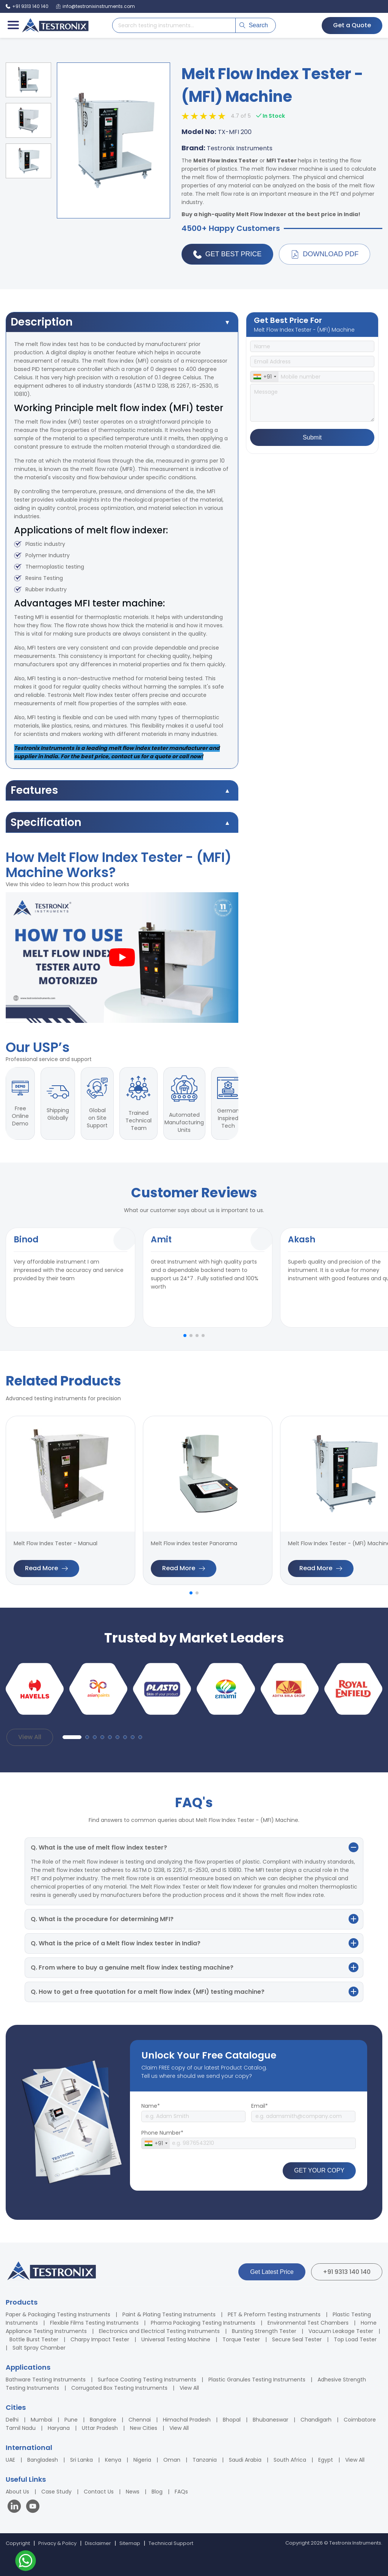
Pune (71, 2419)
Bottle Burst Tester (33, 2339)
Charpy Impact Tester (99, 2339)
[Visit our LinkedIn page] (16, 2507)
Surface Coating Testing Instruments (147, 2379)
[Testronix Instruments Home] (55, 25)
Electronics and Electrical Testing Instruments (159, 2331)
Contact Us (99, 2491)
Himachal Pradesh (187, 2419)
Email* (259, 2106)
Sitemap (129, 2543)
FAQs (181, 2491)
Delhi (12, 2419)
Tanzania (204, 2460)
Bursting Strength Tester (264, 2331)
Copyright (18, 2543)
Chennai (139, 2419)
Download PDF (324, 254)
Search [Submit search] (253, 25)
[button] (184, 1335)
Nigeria (142, 2460)
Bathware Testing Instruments (46, 2379)
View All (29, 1737)
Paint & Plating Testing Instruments (169, 2314)
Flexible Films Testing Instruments (94, 2323)
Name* (150, 2106)
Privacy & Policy (57, 2543)
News (132, 2491)
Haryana (59, 2428)
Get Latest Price (272, 2272)
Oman (171, 2460)
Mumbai (41, 2419)
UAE (10, 2460)
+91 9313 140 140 (347, 2271)
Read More (46, 1568)
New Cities (143, 2428)
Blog (157, 2491)
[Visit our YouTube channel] (32, 2507)
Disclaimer (98, 2543)
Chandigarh (316, 2419)
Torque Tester (241, 2339)
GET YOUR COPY (319, 2170)
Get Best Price (227, 254)
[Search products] (174, 25)
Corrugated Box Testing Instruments (119, 2388)
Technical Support (171, 2543)
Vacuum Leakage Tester (340, 2331)
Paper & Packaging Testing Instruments (58, 2314)
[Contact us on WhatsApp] (25, 2561)
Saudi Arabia (245, 2460)
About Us (17, 2491)
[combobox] (264, 376)
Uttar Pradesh (100, 2428)
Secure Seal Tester (297, 2339)
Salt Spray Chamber (39, 2348)
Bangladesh (42, 2460)
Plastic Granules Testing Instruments (256, 2379)
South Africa (290, 2460)
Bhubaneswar (270, 2419)
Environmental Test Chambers (308, 2323)
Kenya (113, 2460)
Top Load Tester (355, 2339)
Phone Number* (162, 2133)
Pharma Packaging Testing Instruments (203, 2323)
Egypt (325, 2460)
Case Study (56, 2491)
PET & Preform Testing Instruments (274, 2314)
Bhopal (232, 2419)
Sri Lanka (81, 2460)
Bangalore (103, 2419)
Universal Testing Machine (175, 2339)
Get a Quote (352, 25)
